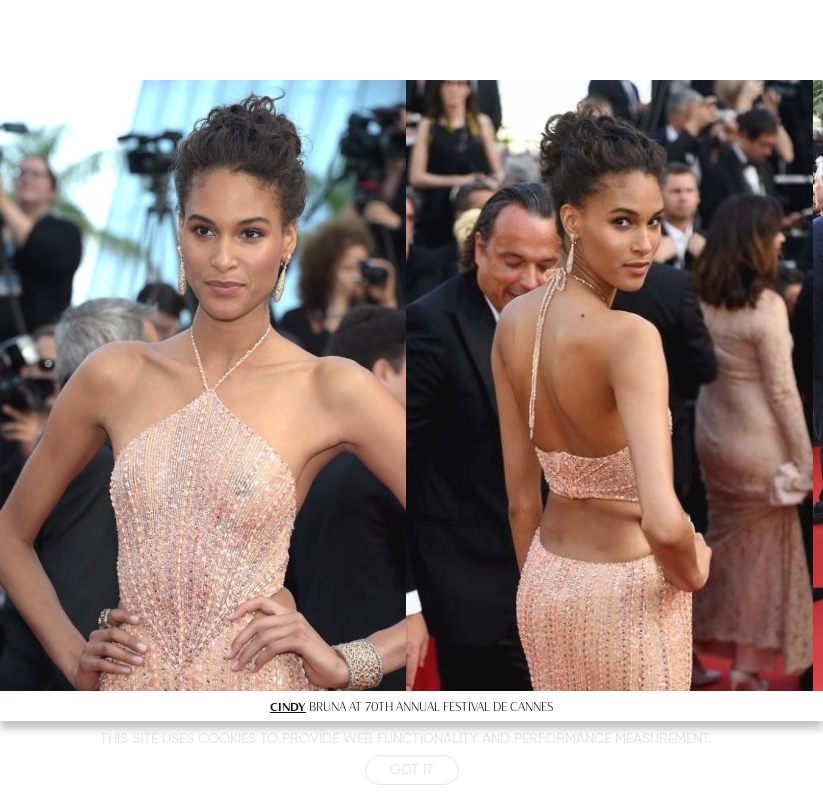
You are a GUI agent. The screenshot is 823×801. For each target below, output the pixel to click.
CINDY (288, 706)
